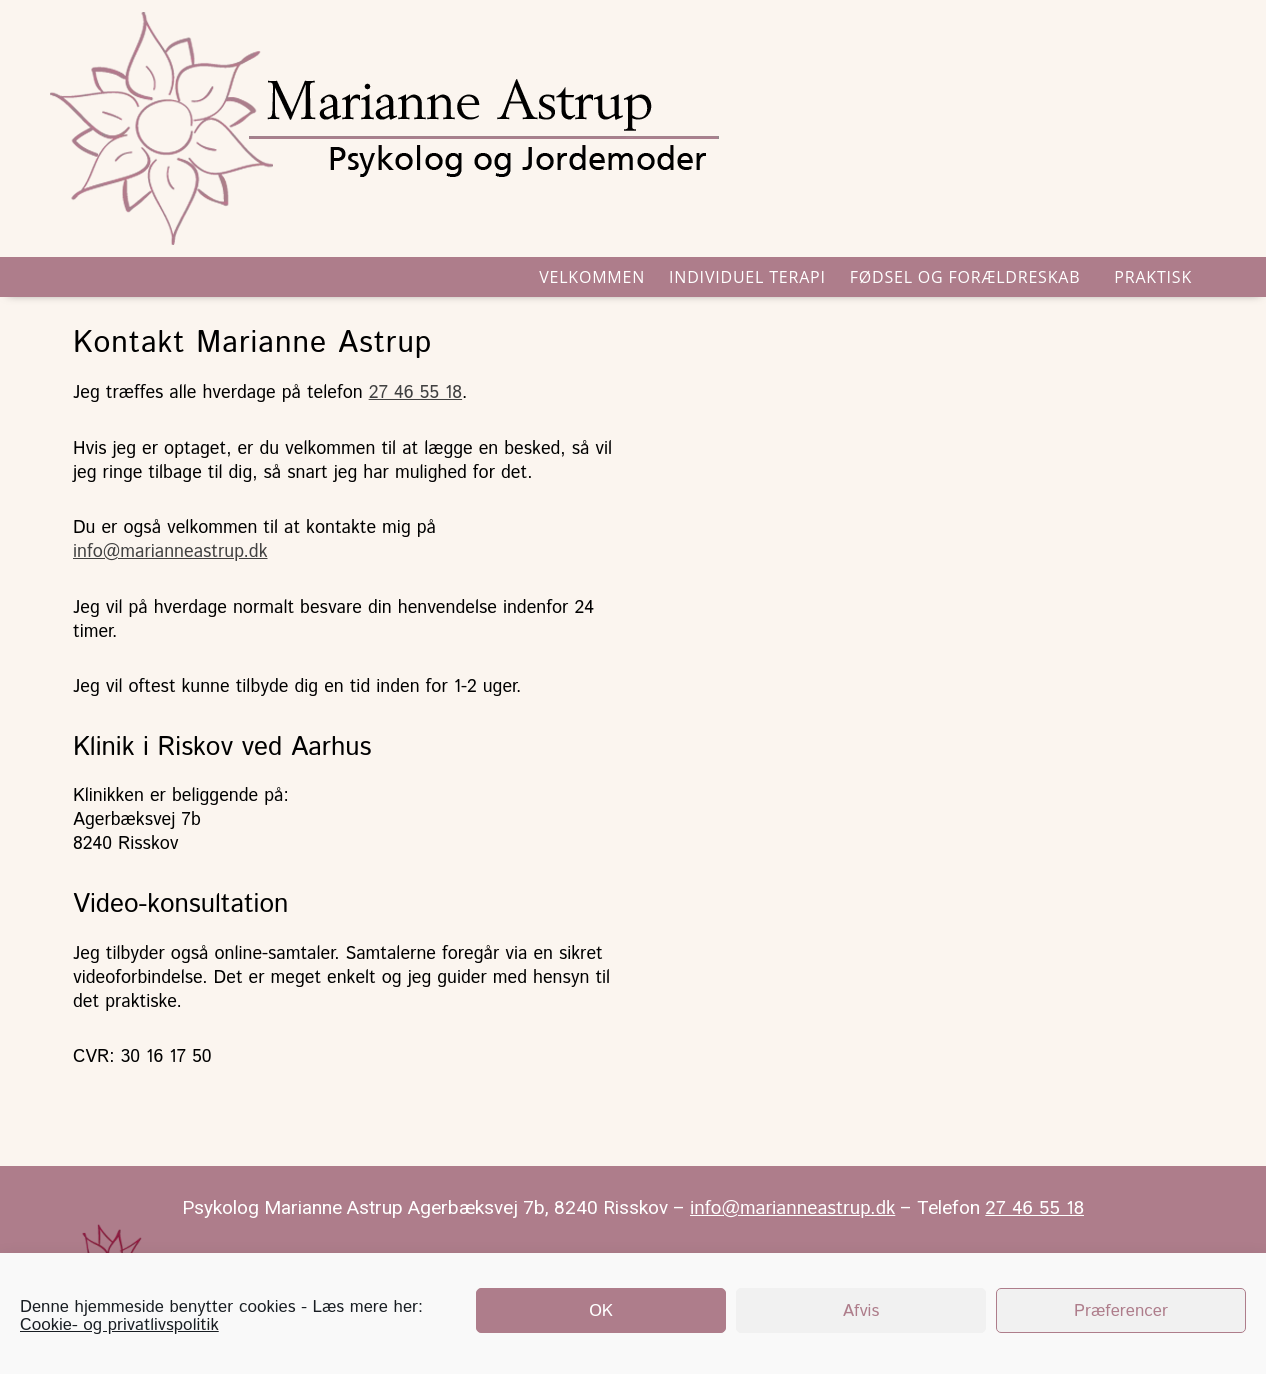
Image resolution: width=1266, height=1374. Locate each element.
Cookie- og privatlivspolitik (119, 1325)
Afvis (861, 1311)
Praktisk (1158, 277)
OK (601, 1311)
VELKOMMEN (592, 277)
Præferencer (1121, 1311)
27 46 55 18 (415, 393)
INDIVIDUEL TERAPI (747, 277)
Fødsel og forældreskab (970, 277)
